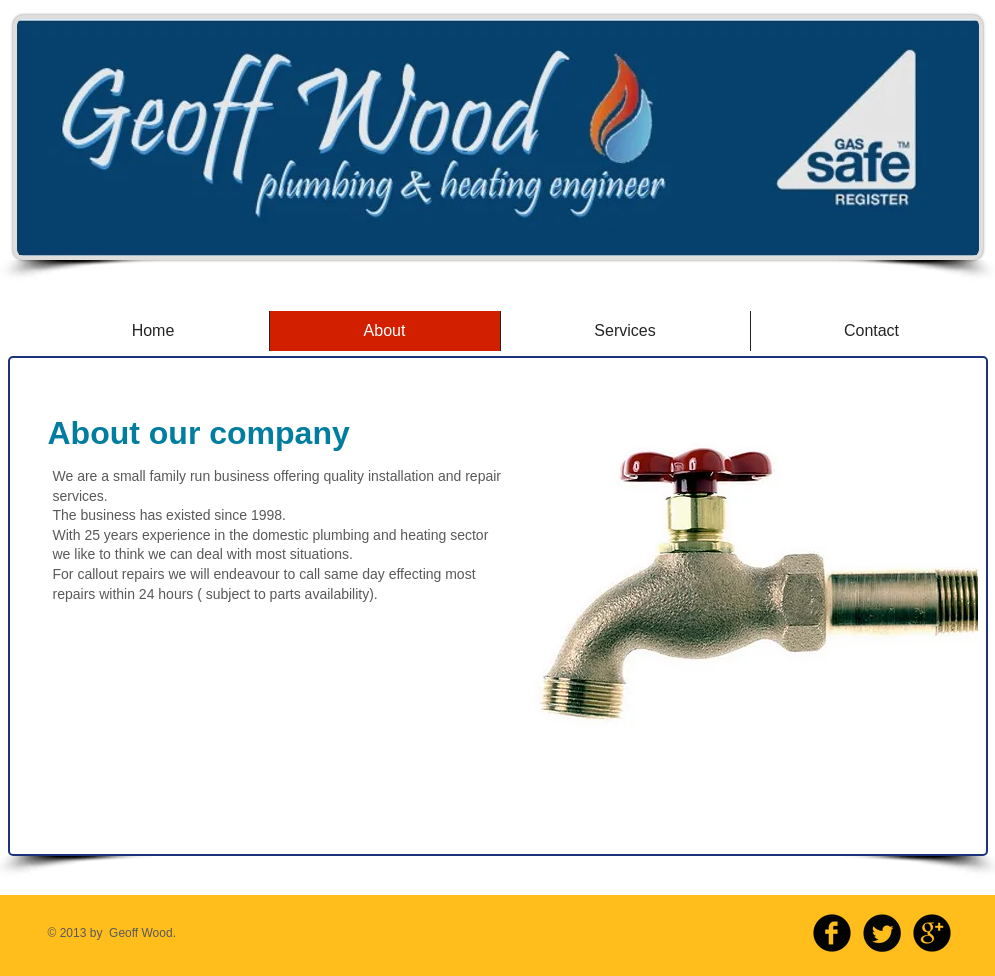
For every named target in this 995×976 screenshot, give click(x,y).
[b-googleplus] (932, 933)
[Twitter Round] (882, 933)
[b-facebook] (832, 933)
